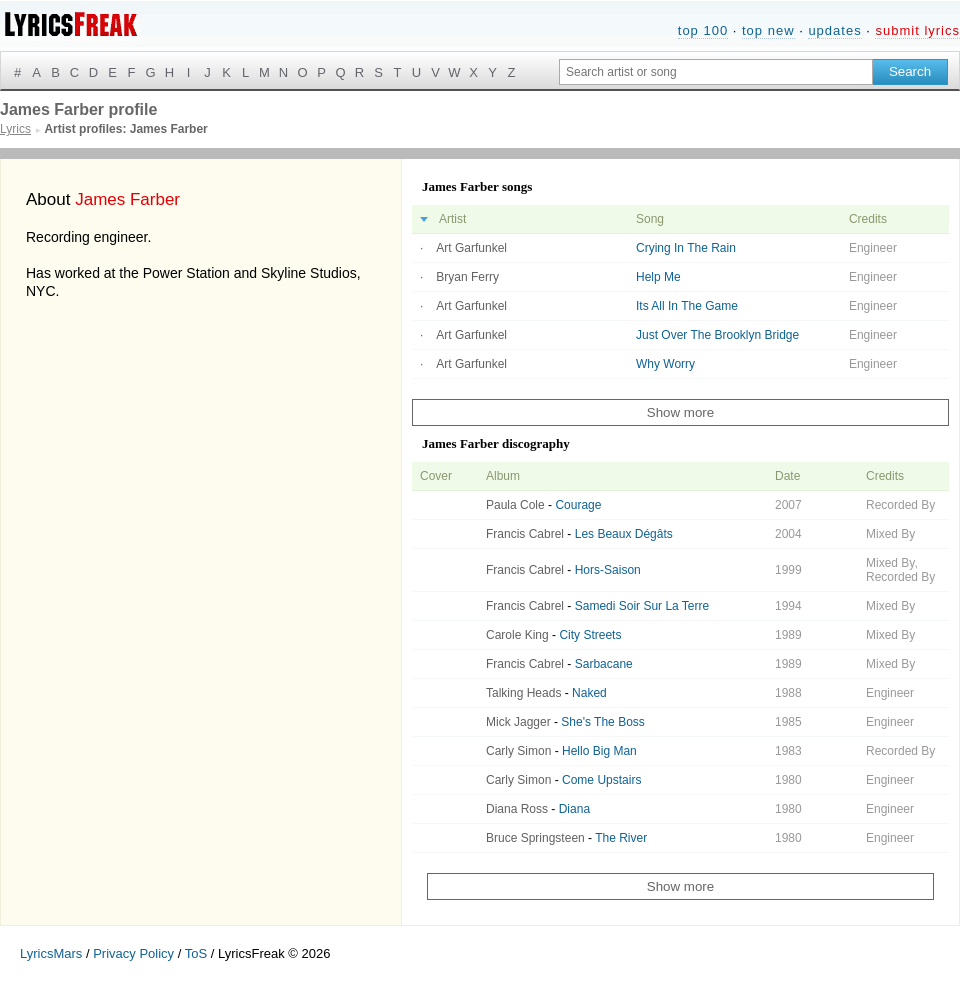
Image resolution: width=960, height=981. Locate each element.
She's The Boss (602, 722)
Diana (574, 809)
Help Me (658, 277)
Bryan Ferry (467, 277)
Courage (578, 505)
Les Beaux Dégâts (624, 534)
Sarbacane (604, 664)
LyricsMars (51, 953)
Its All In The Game (687, 306)
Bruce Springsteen (535, 838)
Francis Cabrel (525, 534)
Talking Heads (523, 693)
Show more (680, 412)
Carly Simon (518, 751)
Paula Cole (515, 505)
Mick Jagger (518, 722)
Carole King (517, 635)
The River (621, 838)
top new (768, 30)
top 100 (703, 30)
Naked (589, 693)
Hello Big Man (599, 751)
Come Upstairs (601, 780)
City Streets (590, 635)
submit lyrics (917, 30)
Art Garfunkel (471, 248)
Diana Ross (517, 809)
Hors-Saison (608, 570)
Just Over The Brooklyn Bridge (717, 335)
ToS (196, 953)
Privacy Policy (133, 953)
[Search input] (716, 72)
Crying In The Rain (686, 248)
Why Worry (665, 364)
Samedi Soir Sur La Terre (642, 606)
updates (834, 30)
